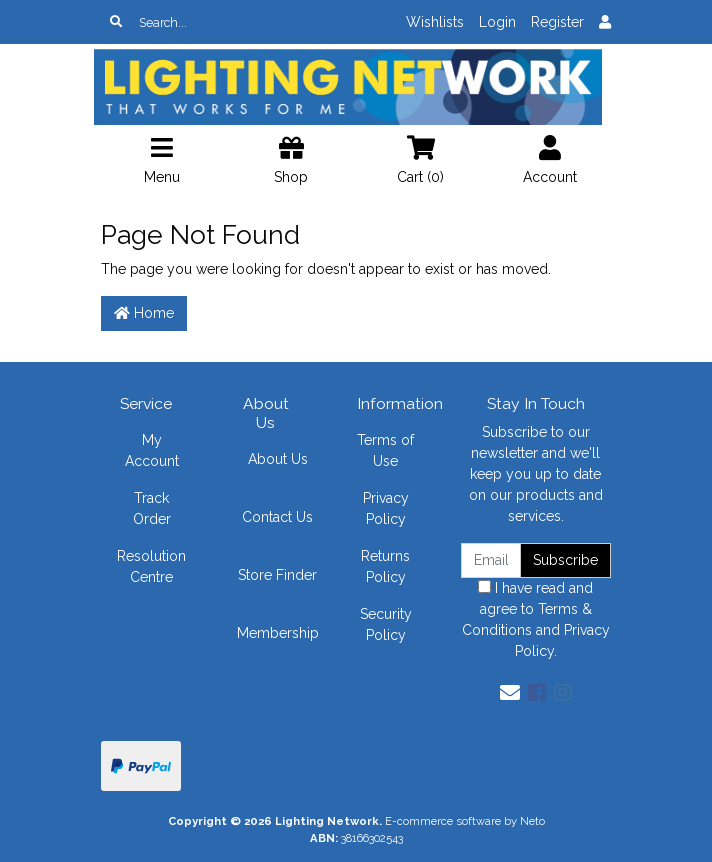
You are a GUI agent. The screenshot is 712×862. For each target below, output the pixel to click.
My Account (152, 450)
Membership (278, 633)
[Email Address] (491, 560)
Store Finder (277, 575)
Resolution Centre (151, 566)
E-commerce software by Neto (465, 821)
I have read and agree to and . (536, 619)
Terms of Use (385, 450)
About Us (278, 459)
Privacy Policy (386, 508)
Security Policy (386, 624)
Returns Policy (385, 566)
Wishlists (435, 22)
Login (497, 22)
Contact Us (277, 517)
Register (557, 22)
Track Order (152, 508)
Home (144, 313)
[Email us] (510, 693)
